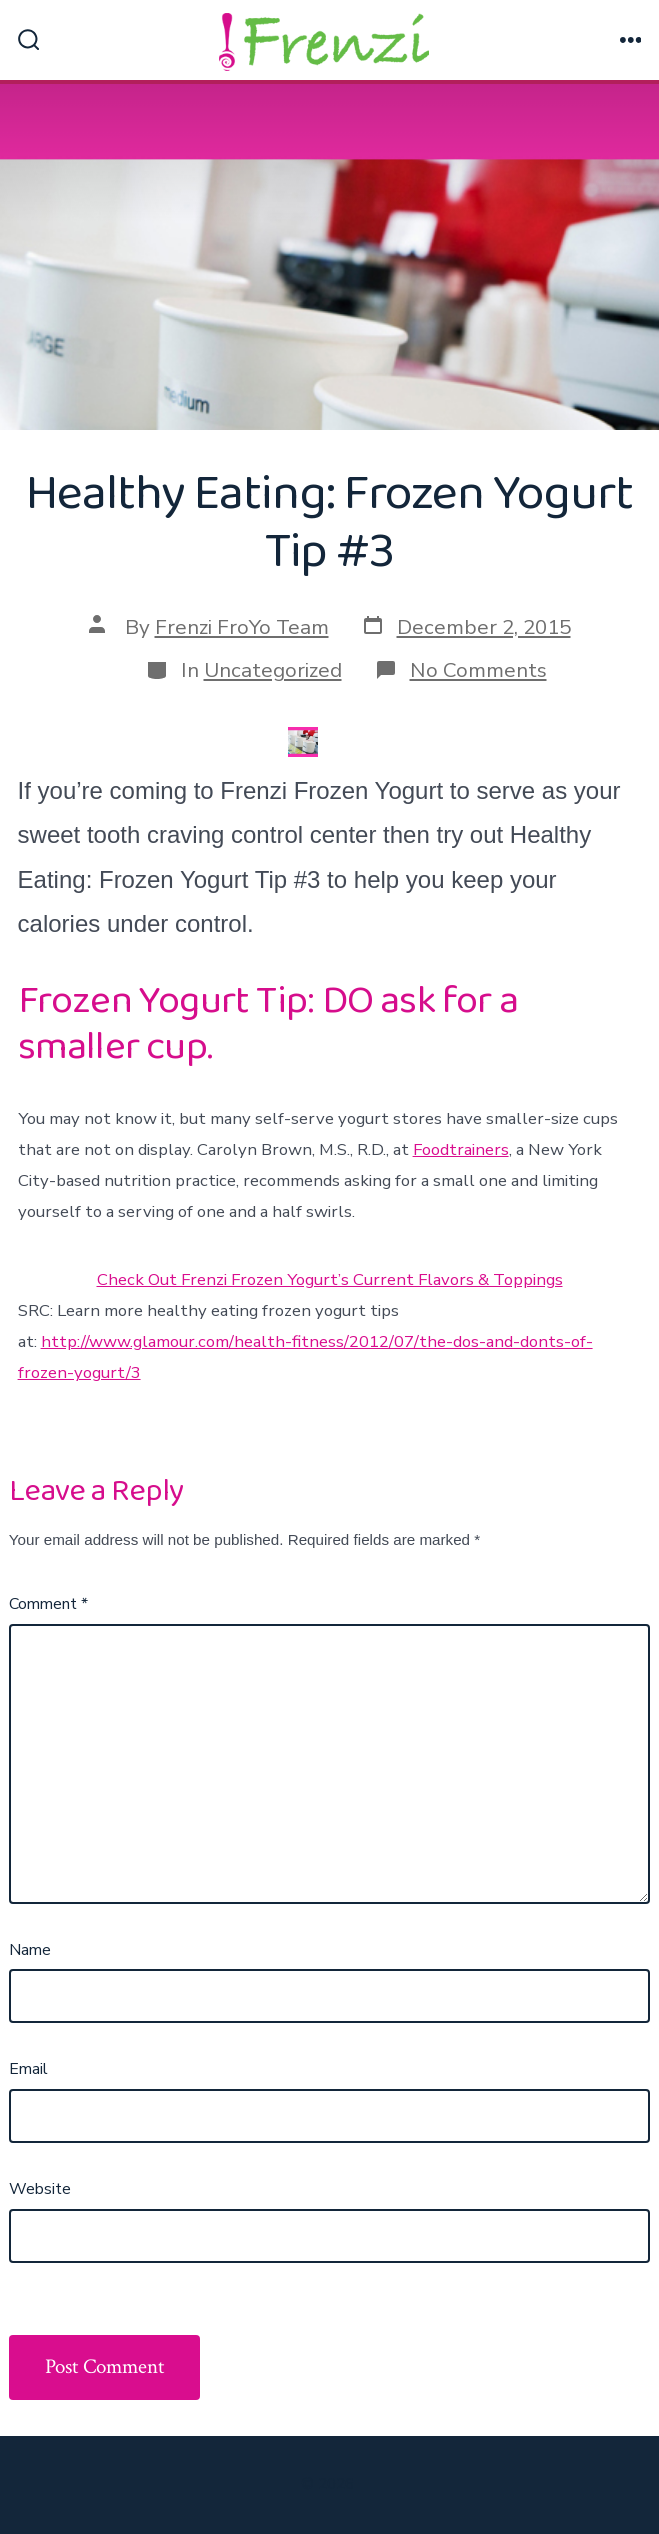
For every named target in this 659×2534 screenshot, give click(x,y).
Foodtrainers (461, 1149)
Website (40, 2189)
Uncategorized (273, 670)
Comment (48, 1604)
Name (30, 1950)
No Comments (478, 670)
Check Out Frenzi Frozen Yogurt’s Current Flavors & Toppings (330, 1279)
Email (28, 2069)
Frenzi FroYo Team (242, 627)
